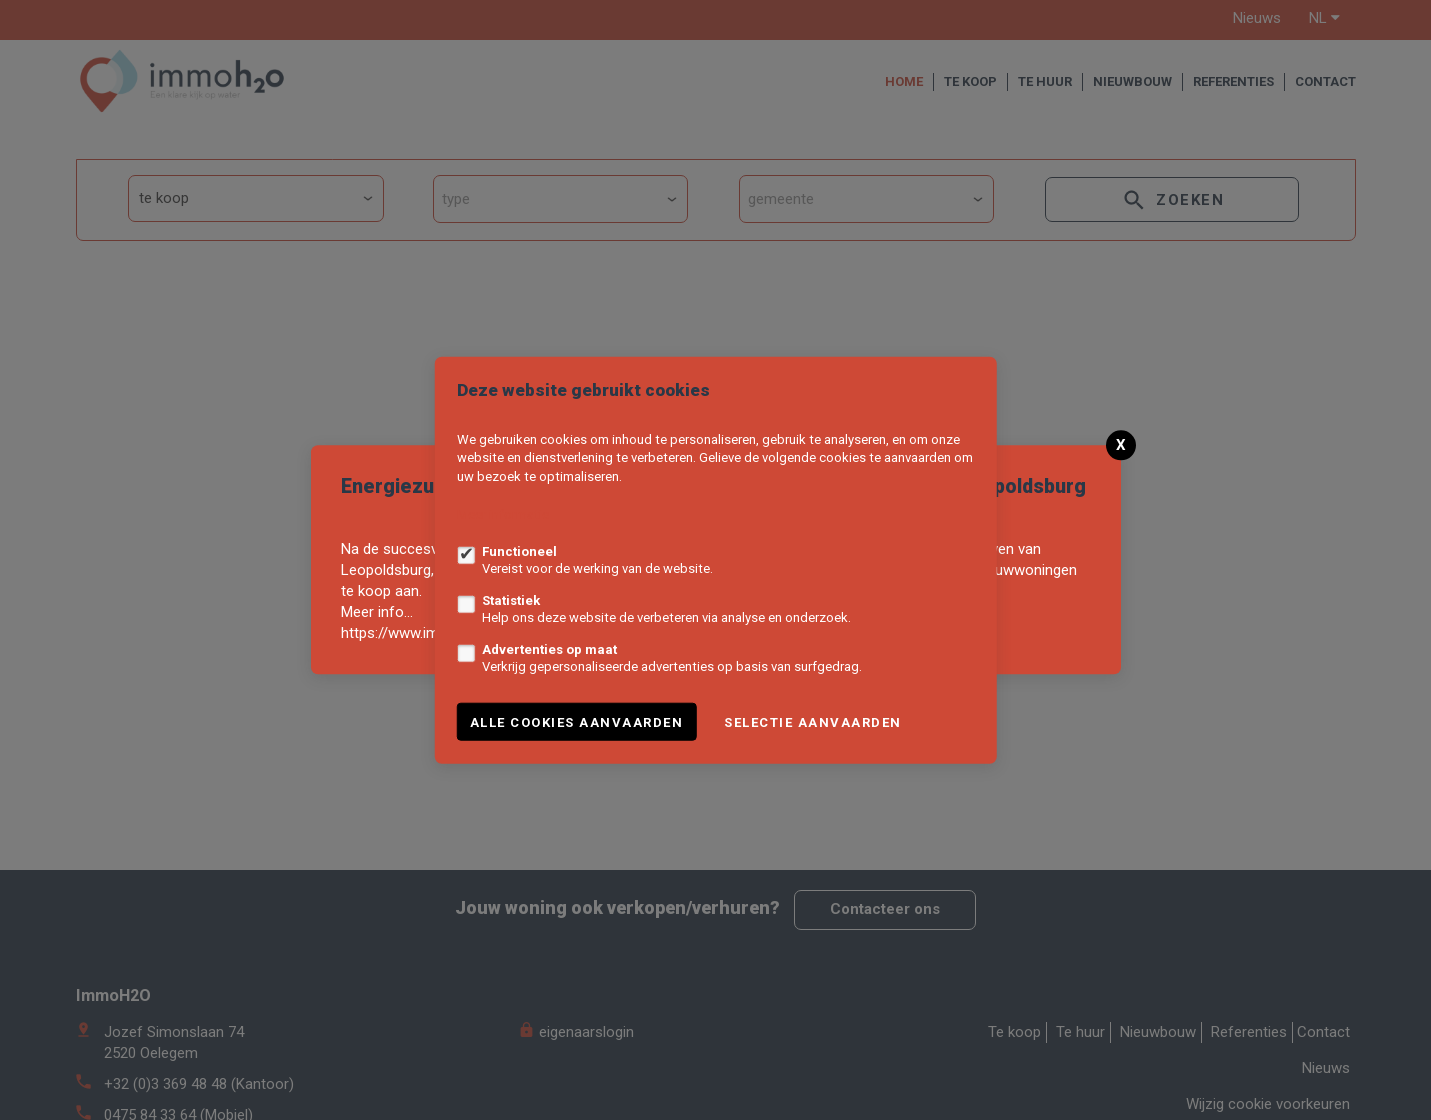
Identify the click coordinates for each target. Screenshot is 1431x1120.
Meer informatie (503, 514)
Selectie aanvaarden (813, 721)
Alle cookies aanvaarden (577, 721)
